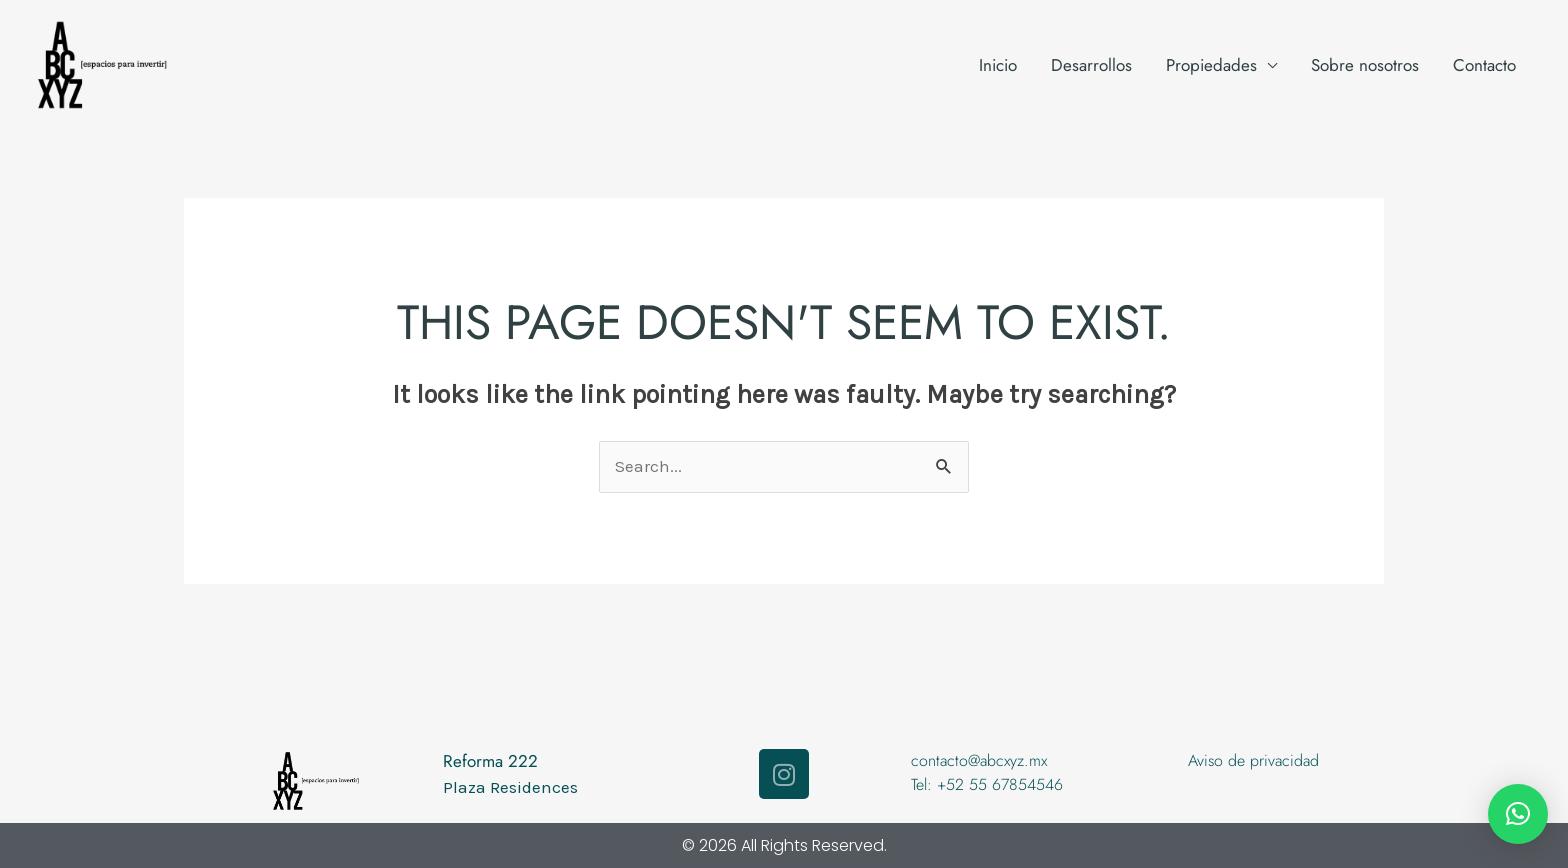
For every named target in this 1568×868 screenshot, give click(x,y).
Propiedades (1211, 65)
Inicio (998, 65)
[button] (1518, 814)
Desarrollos (1091, 65)
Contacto (1484, 65)
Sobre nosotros (1365, 65)
